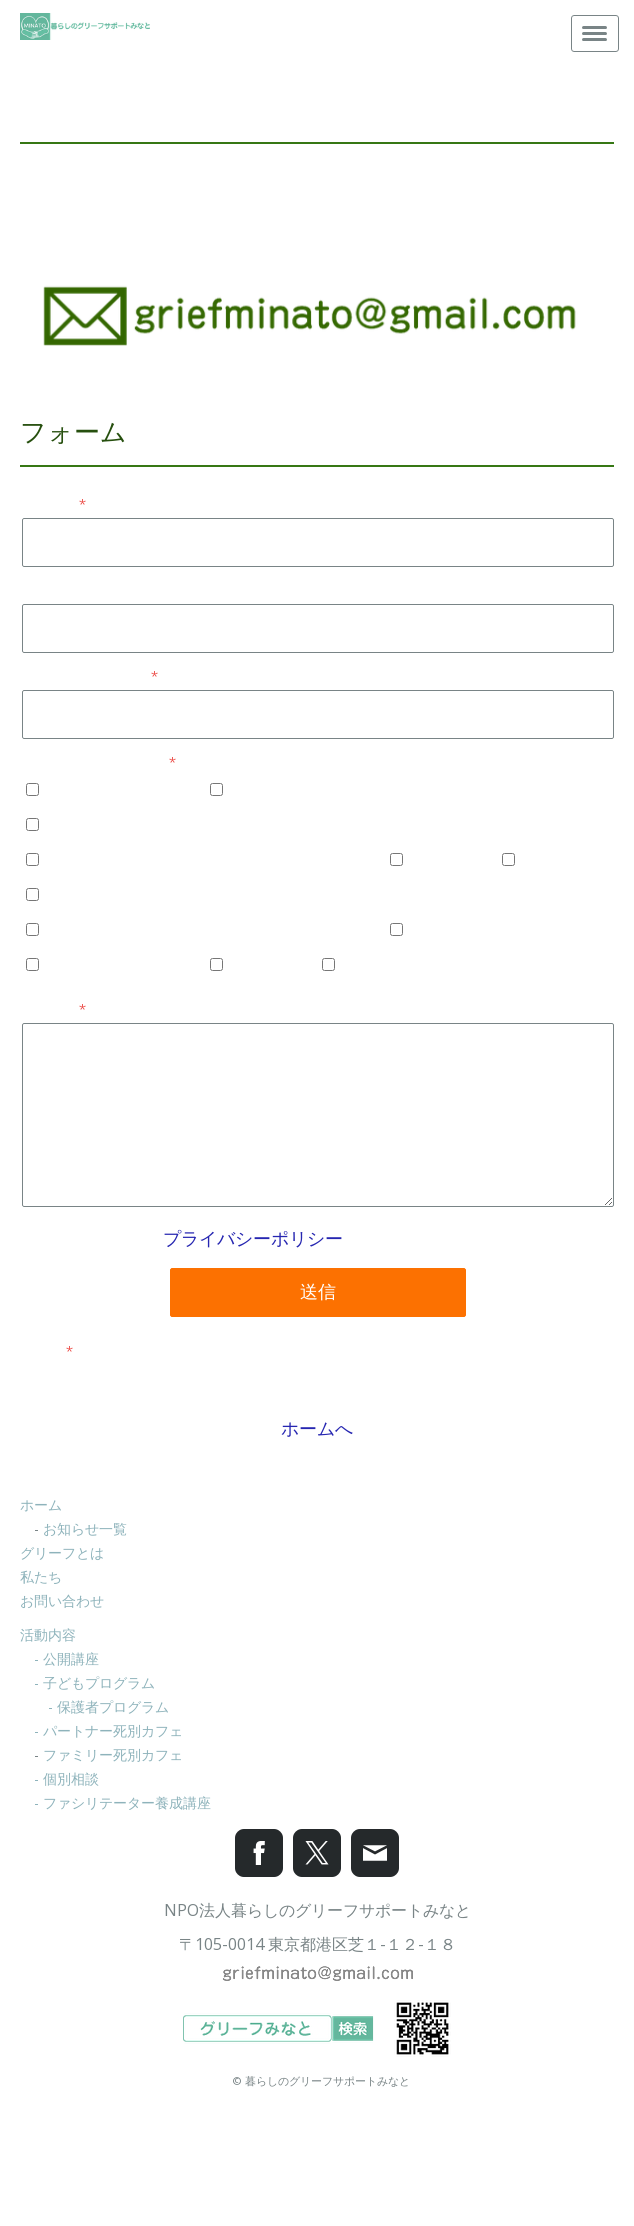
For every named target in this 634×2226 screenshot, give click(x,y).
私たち (41, 1576)
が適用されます (318, 1238)
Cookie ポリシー (216, 2157)
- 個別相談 (66, 1778)
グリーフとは (62, 1552)
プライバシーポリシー (253, 1238)
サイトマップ (317, 2157)
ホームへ (317, 1428)
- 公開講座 (66, 1658)
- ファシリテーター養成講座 (122, 1802)
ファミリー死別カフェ (113, 1754)
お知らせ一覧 (85, 1528)
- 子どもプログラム (94, 1682)
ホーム (41, 1504)
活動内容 (48, 1634)
